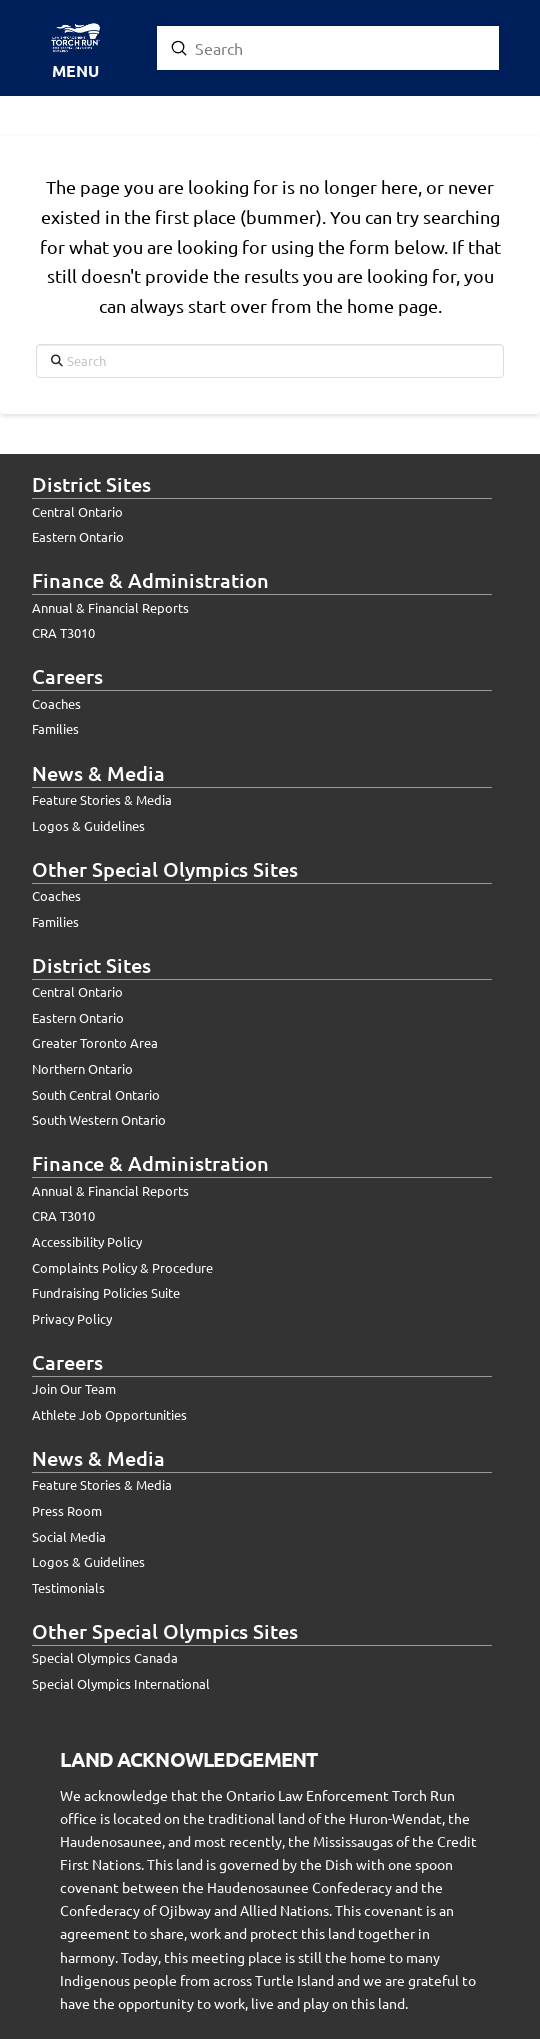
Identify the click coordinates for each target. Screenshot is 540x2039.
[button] (74, 51)
